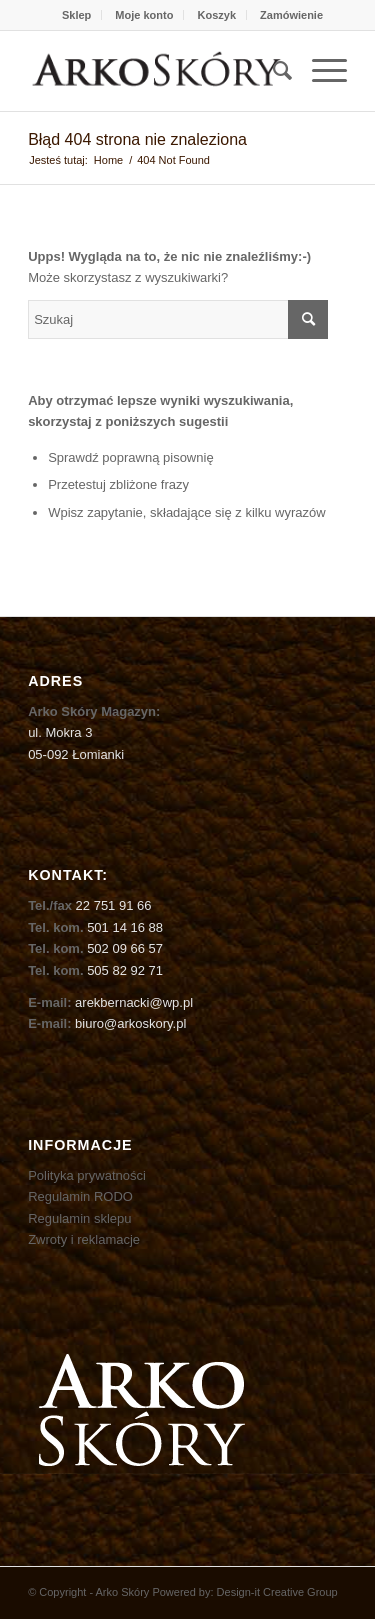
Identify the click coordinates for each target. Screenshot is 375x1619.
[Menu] (319, 71)
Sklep (76, 15)
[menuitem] (77, 15)
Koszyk (216, 15)
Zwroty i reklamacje (84, 1239)
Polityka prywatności (87, 1175)
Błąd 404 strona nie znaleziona (137, 139)
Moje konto (144, 15)
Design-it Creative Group (277, 1592)
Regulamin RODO (80, 1196)
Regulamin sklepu (79, 1218)
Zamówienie (291, 15)
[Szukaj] (272, 71)
